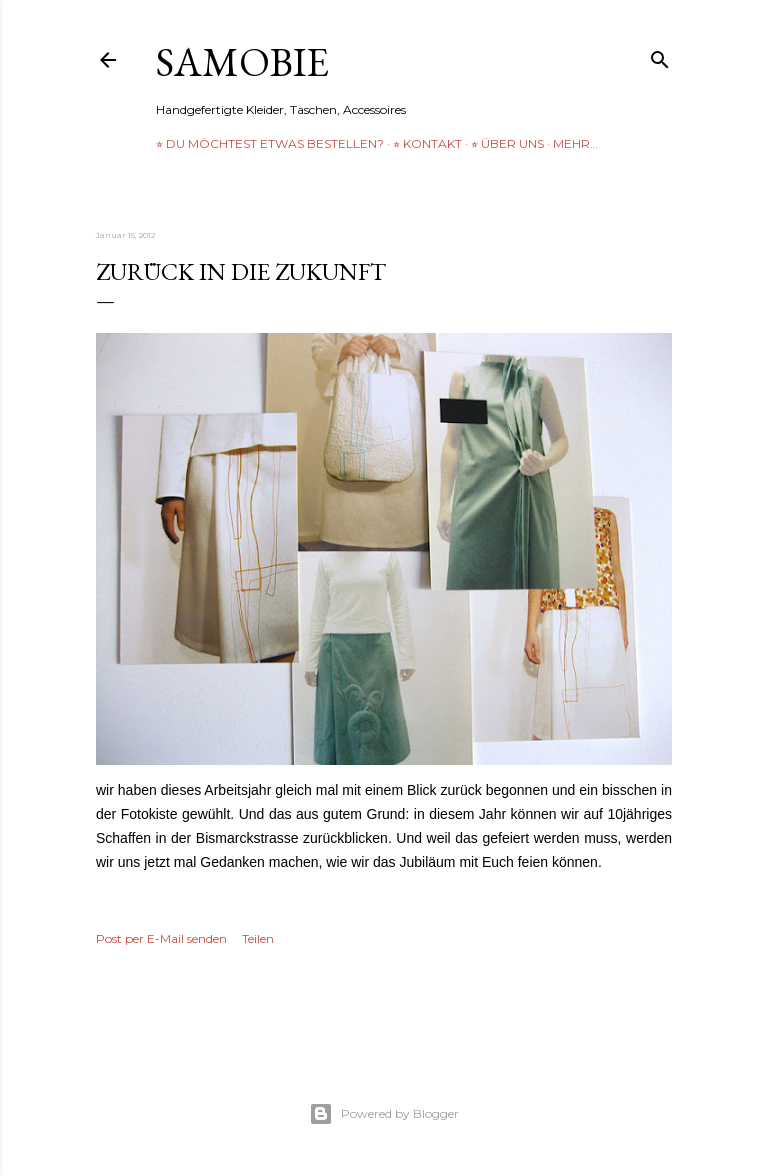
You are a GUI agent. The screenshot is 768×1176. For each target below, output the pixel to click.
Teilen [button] (258, 938)
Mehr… (575, 143)
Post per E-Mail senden (161, 938)
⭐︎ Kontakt (427, 143)
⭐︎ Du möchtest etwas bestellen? (270, 143)
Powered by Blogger (384, 1114)
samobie (242, 62)
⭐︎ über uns (507, 143)
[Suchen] (660, 55)
